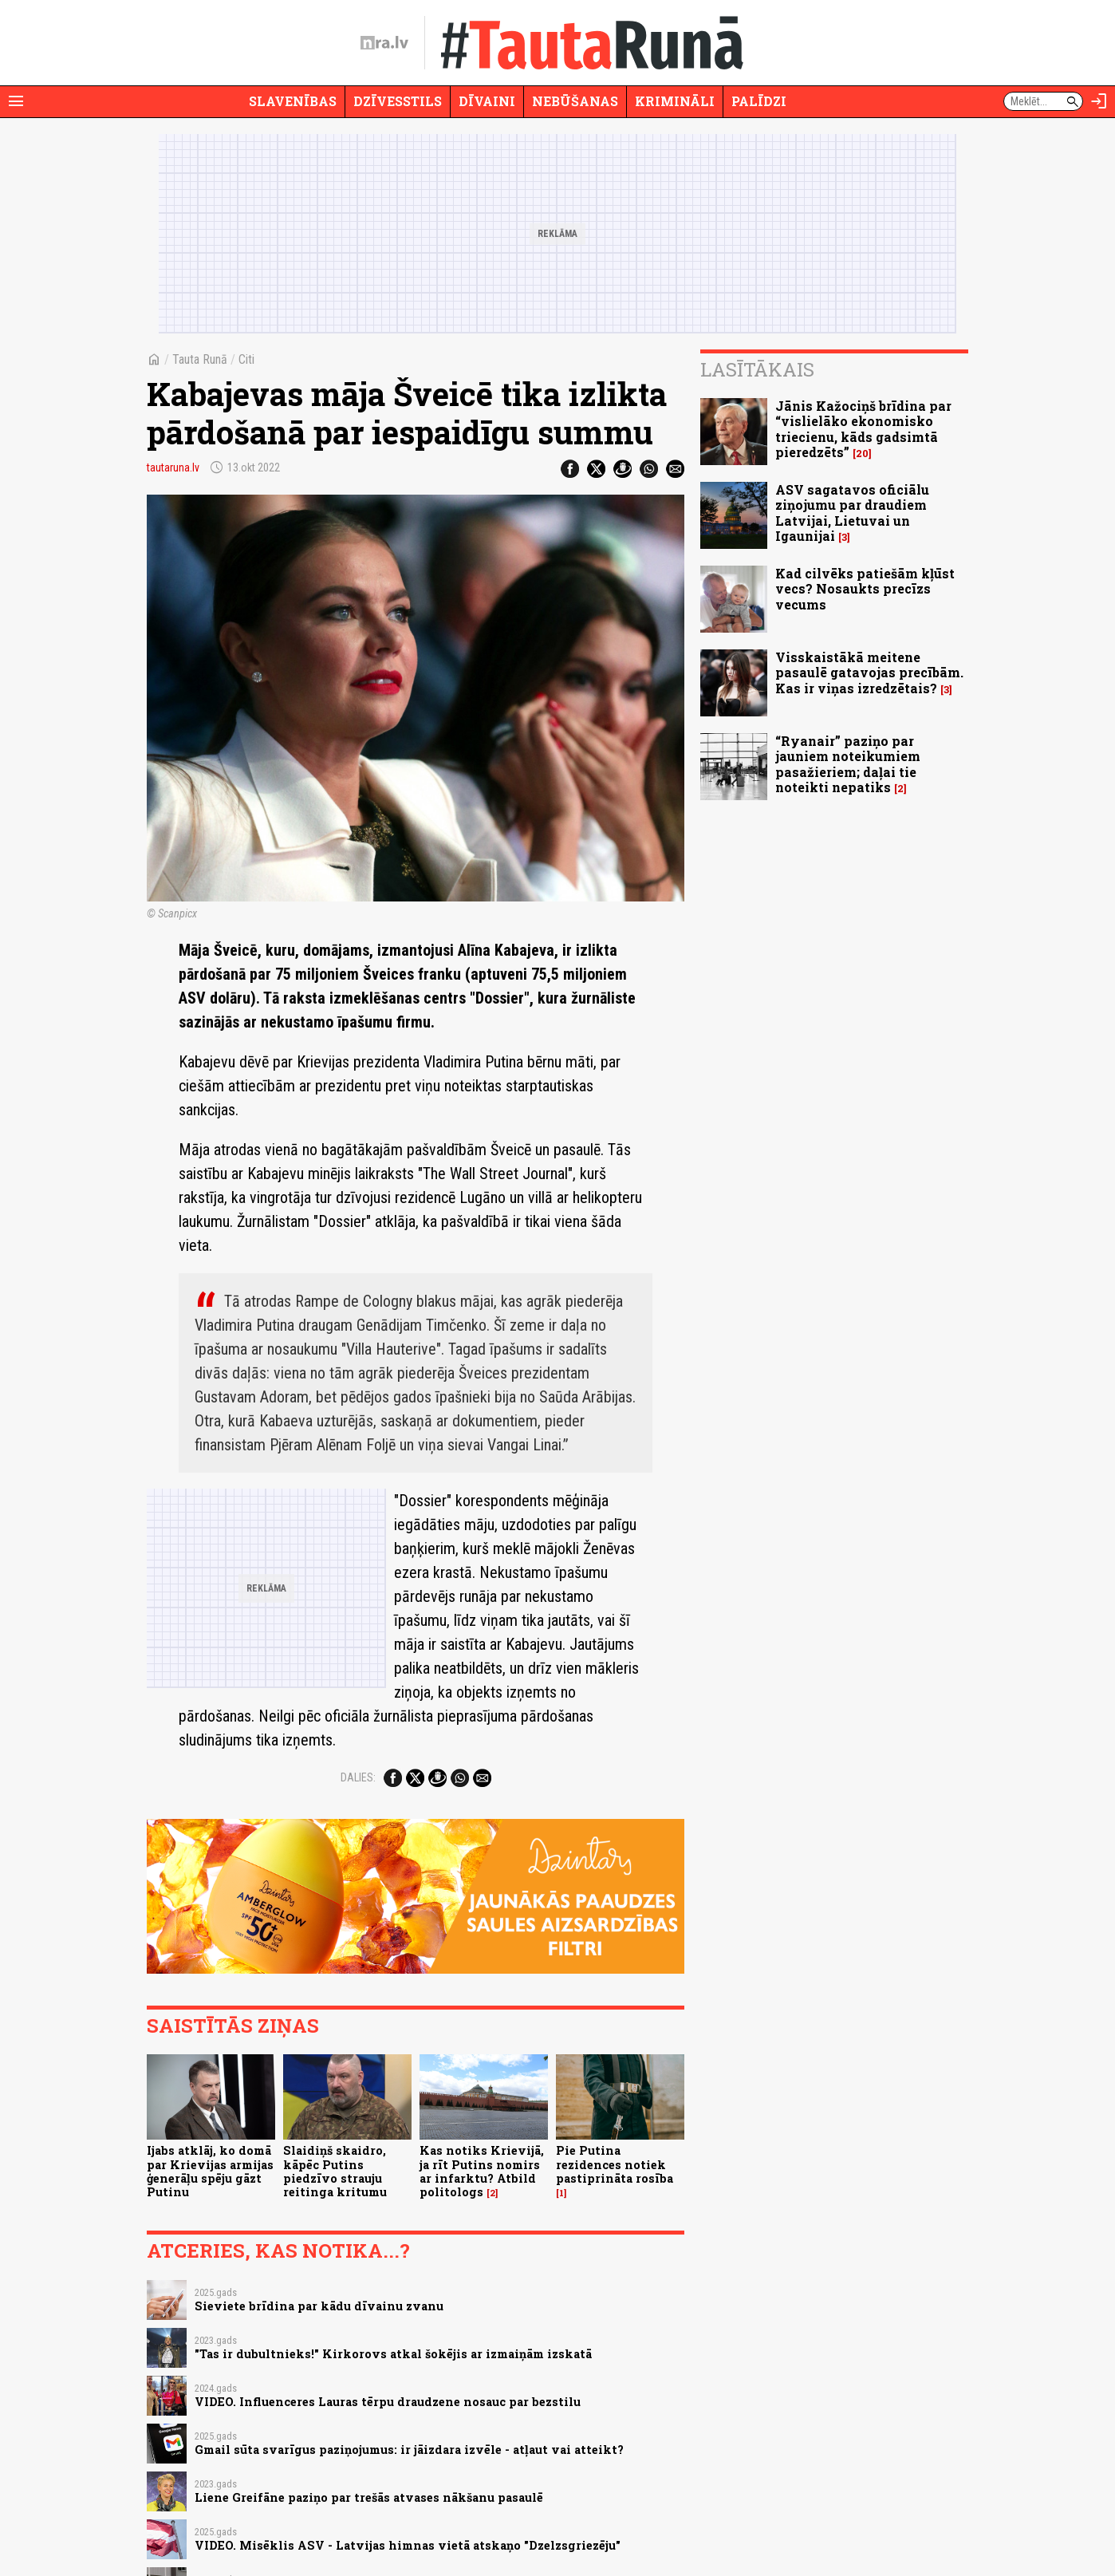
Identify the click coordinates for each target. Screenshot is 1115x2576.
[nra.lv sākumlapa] (384, 43)
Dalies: (358, 1777)
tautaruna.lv (173, 467)
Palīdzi (758, 101)
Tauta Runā (199, 359)
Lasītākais (757, 369)
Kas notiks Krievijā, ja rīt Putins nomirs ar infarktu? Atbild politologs (482, 2171)
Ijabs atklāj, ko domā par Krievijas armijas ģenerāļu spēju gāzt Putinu (210, 2171)
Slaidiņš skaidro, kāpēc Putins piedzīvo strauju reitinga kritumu (335, 2171)
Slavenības (293, 101)
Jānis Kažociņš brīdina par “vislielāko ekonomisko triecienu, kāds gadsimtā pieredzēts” (863, 428)
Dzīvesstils (397, 101)
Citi (246, 359)
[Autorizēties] (1099, 101)
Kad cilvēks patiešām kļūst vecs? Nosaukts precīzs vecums (865, 588)
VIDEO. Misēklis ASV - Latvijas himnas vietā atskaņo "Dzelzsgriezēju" (408, 2545)
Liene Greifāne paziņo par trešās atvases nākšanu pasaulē (369, 2497)
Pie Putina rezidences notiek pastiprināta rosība (614, 2164)
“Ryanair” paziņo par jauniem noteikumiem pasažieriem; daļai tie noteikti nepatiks (847, 763)
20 (862, 454)
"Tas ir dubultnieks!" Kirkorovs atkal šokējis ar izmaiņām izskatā (393, 2353)
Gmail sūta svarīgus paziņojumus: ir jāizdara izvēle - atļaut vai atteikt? (409, 2449)
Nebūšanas (575, 101)
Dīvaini (487, 101)
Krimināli (675, 101)
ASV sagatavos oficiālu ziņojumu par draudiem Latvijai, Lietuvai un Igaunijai (852, 512)
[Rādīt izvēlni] (16, 101)
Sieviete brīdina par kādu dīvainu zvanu (319, 2306)
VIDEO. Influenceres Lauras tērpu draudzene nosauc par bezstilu (388, 2401)
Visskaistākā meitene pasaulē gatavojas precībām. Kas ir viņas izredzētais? (869, 672)
